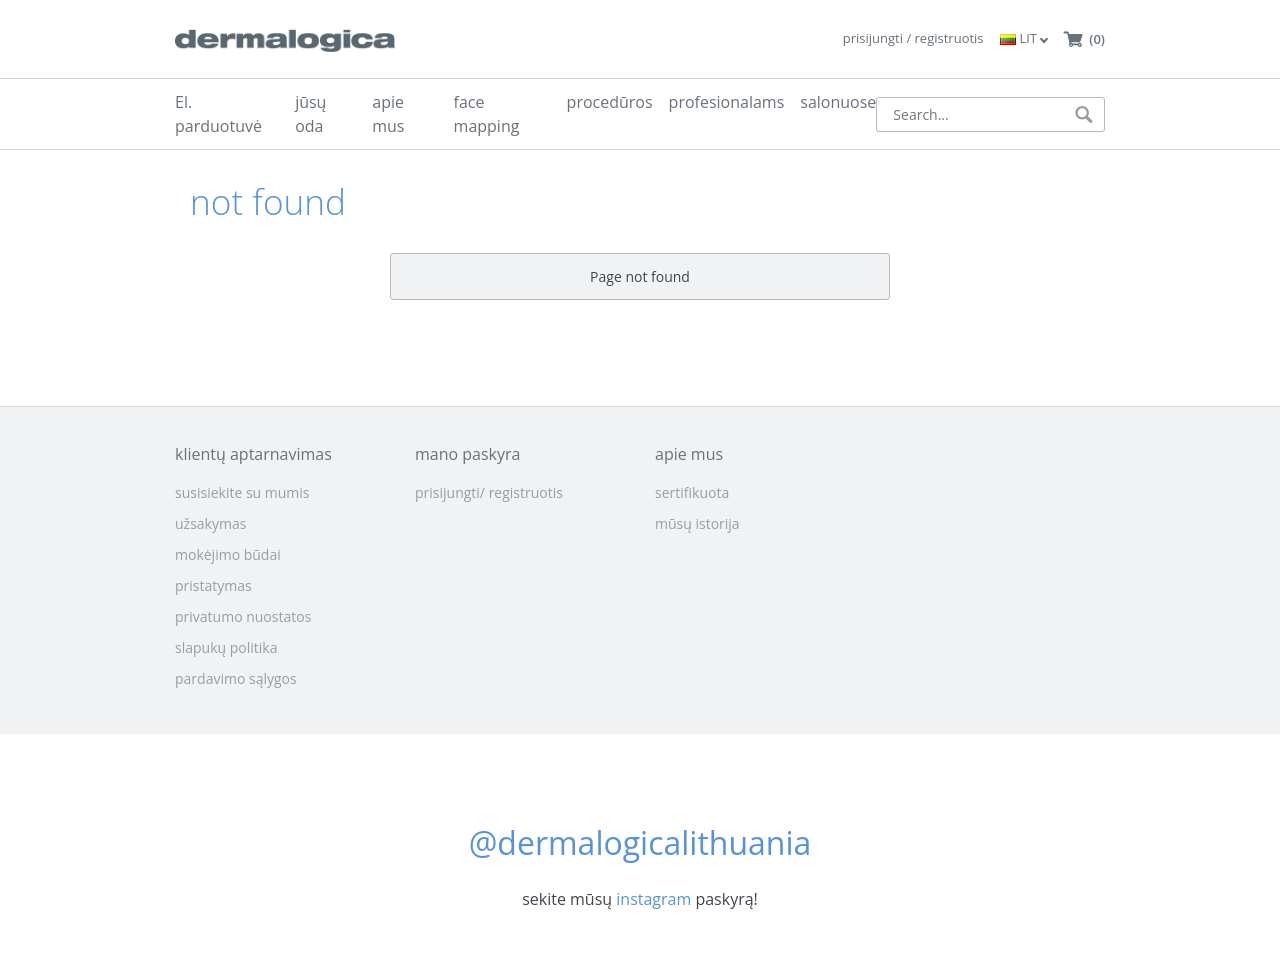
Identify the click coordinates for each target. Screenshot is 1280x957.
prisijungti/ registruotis (489, 492)
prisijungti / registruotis (913, 38)
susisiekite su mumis (242, 492)
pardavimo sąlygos (236, 678)
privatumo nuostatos (243, 616)
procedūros (610, 102)
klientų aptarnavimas (253, 454)
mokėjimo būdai (228, 554)
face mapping (487, 114)
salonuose (838, 102)
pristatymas (213, 585)
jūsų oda (310, 114)
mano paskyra (467, 454)
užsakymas (210, 523)
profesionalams (727, 102)
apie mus (388, 114)
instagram (653, 899)
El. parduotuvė (218, 114)
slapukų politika (226, 647)
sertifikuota (692, 492)
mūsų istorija (697, 523)
